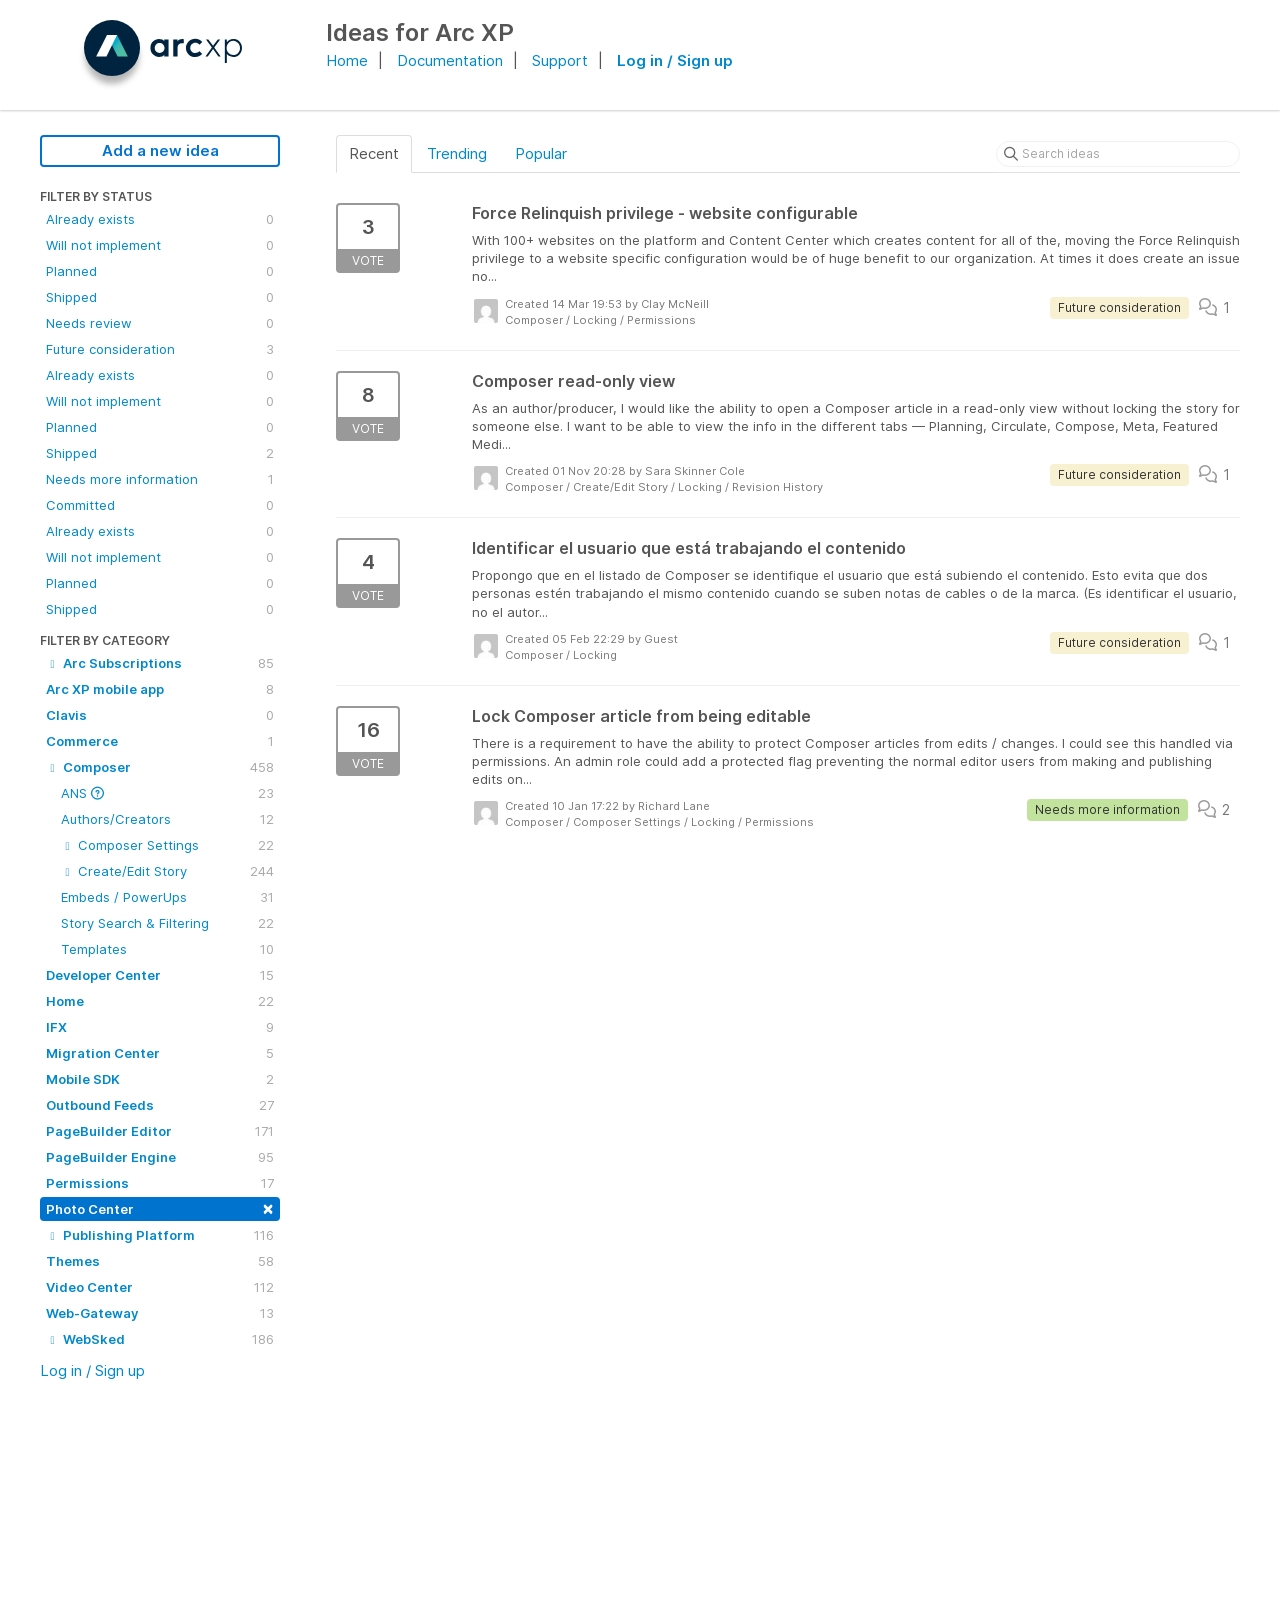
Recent (374, 153)
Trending (457, 153)
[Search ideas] (1118, 154)
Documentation (450, 60)
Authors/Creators (167, 819)
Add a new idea (160, 150)
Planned (160, 271)
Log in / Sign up (675, 60)
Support (560, 60)
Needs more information (160, 479)
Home (347, 60)
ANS (167, 793)
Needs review (160, 323)
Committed (160, 505)
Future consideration (160, 349)
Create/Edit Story (167, 871)
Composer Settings (167, 845)
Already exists (160, 219)
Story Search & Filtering (167, 923)
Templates (167, 949)
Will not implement (160, 245)
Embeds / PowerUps (167, 897)
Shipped (160, 297)
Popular (541, 153)
